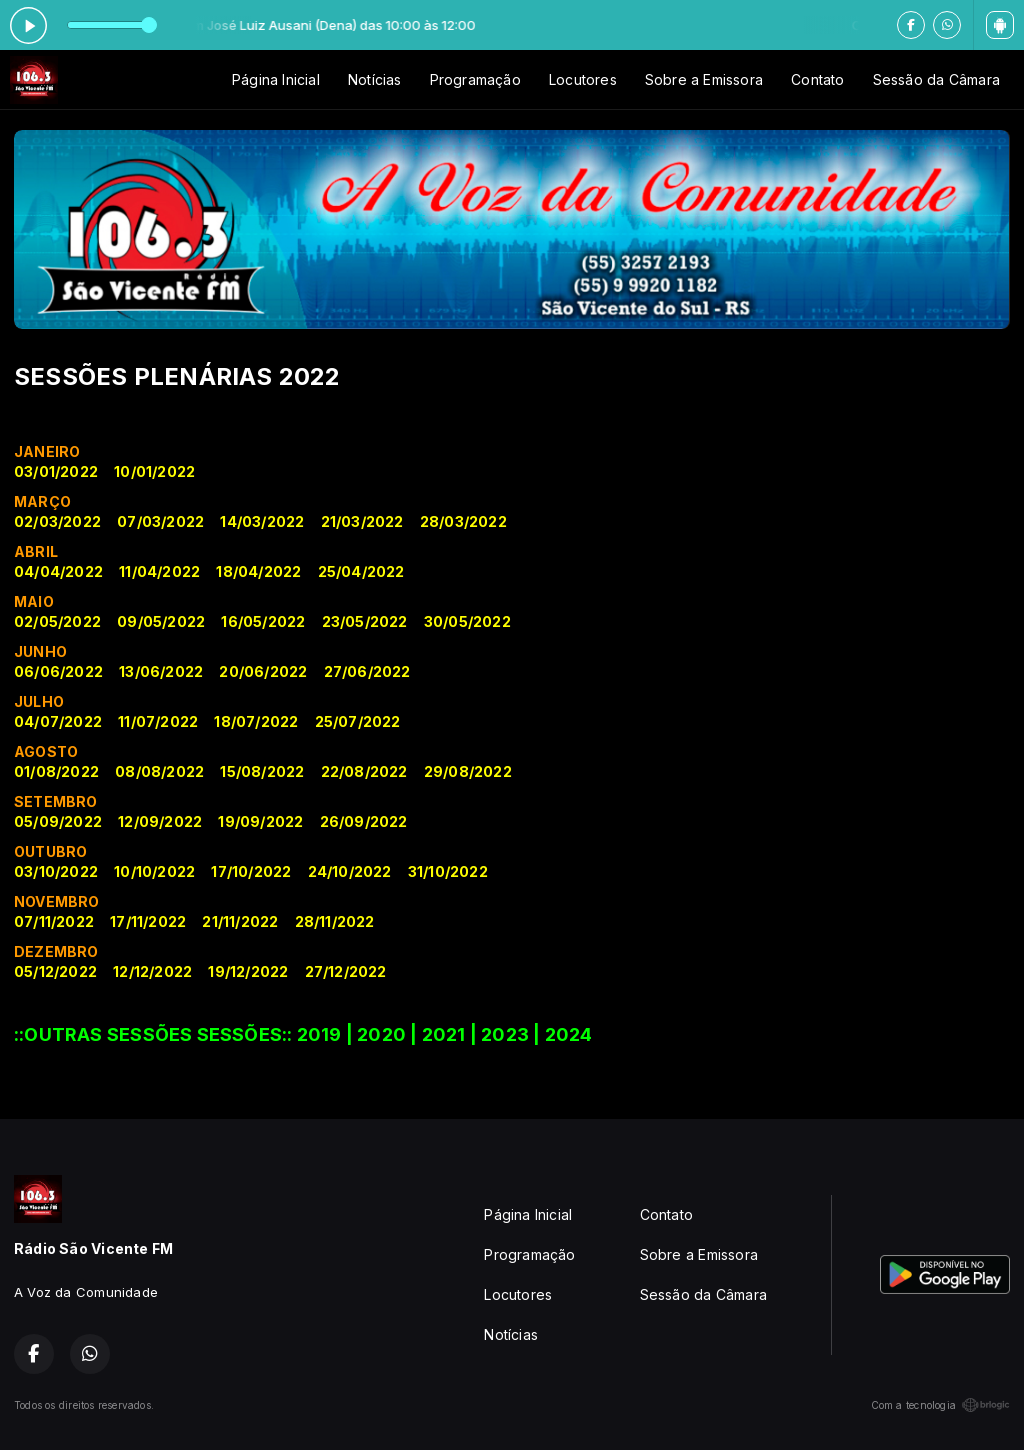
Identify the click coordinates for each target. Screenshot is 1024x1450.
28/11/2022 (335, 921)
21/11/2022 (240, 921)
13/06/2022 (161, 671)
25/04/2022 (361, 571)
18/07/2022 (256, 721)
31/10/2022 (448, 871)
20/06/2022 (263, 671)
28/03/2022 (463, 521)
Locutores (583, 79)
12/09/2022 (160, 821)
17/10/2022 (251, 871)
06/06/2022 (58, 671)
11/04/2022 (159, 571)
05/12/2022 (55, 971)
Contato (817, 79)
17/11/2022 (148, 921)
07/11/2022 (54, 921)
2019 (319, 1034)
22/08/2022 (364, 771)
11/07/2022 (158, 721)
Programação (475, 79)
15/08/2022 (262, 771)
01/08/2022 (56, 771)
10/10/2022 (154, 871)
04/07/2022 (58, 721)
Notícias (375, 79)
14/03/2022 (262, 521)
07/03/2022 (160, 521)
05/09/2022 (58, 821)
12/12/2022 (152, 971)
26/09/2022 (364, 821)
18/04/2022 (258, 571)
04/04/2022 (58, 571)
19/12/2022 (248, 971)
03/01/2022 (56, 471)
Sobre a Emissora (704, 79)
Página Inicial (276, 79)
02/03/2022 (57, 521)
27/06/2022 (367, 671)
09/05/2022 (161, 621)
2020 (381, 1034)
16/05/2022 (263, 621)
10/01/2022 (154, 471)
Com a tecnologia (940, 1405)
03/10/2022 (56, 871)
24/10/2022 (350, 871)
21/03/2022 (362, 521)
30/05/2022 (467, 621)
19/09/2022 (260, 821)
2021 (444, 1034)
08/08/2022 (159, 771)
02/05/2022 (57, 621)
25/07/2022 (358, 721)
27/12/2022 (346, 971)
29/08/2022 (468, 771)
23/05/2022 (365, 621)
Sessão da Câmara (936, 79)
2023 (505, 1034)
